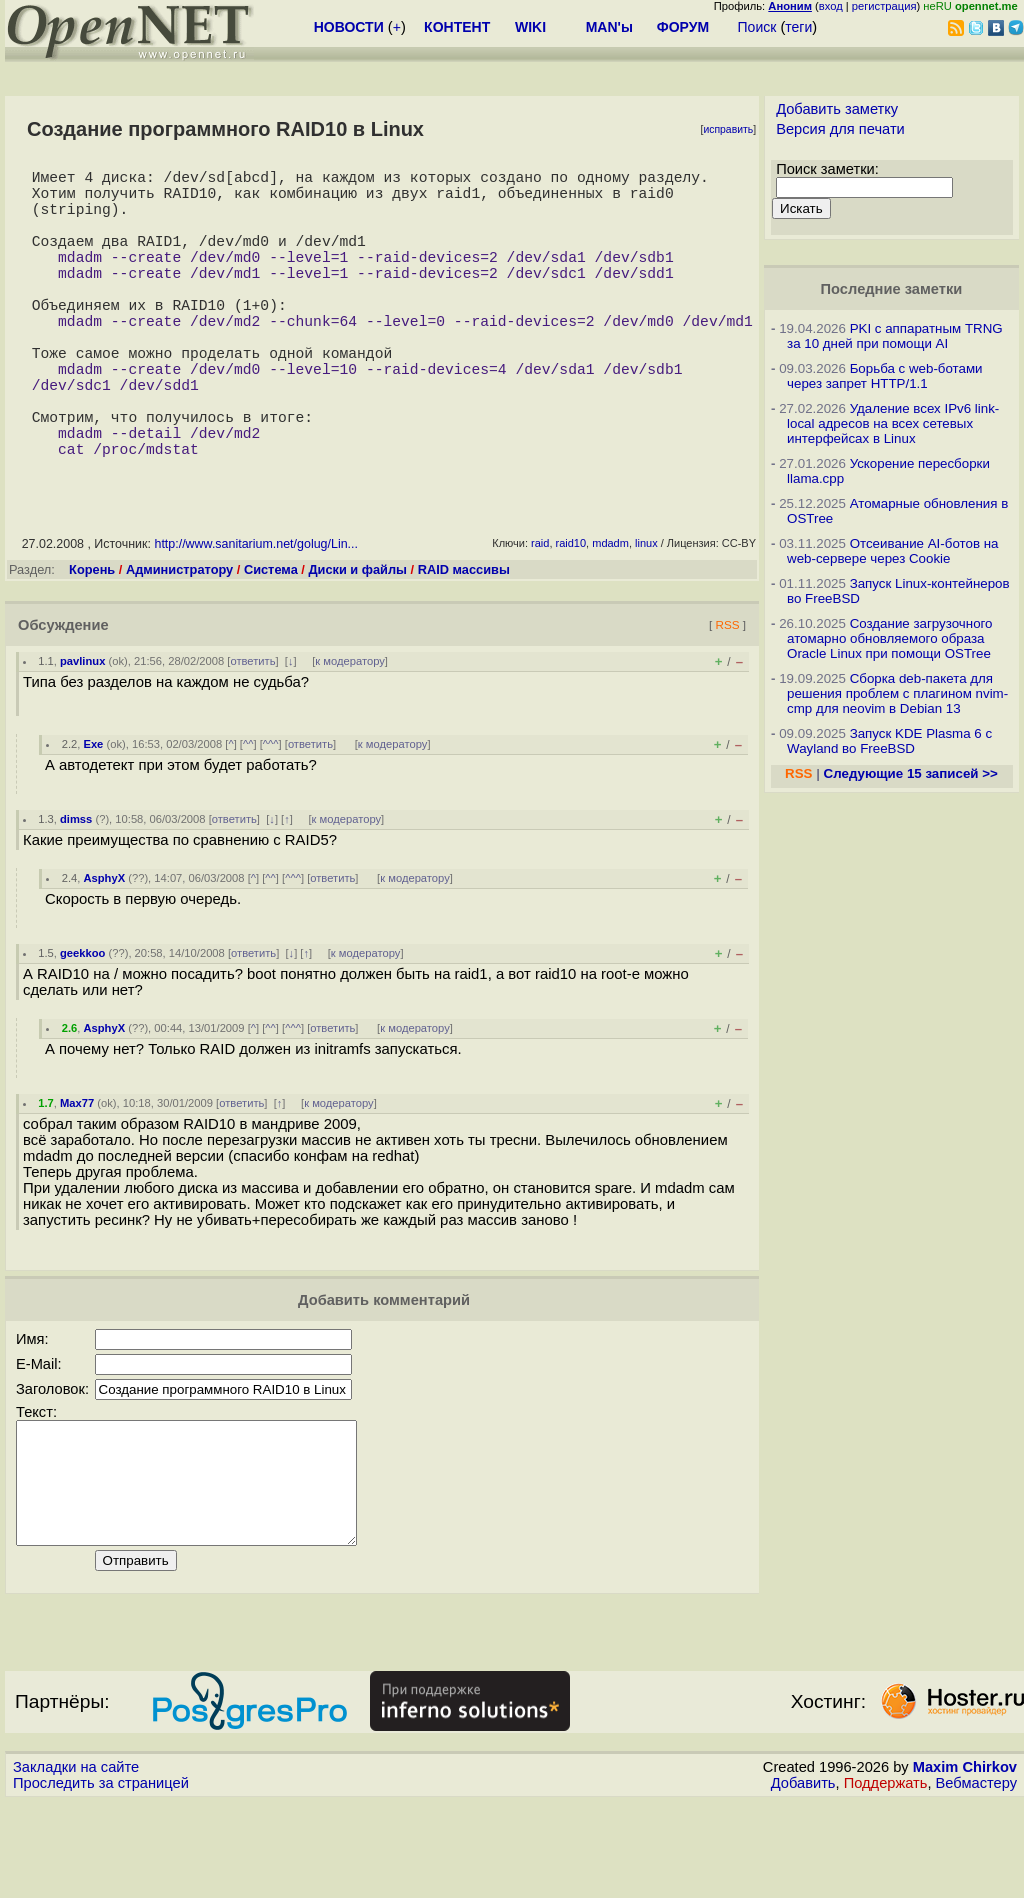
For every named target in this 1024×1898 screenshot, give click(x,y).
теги (798, 27)
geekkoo (82, 1025)
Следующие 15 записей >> (911, 773)
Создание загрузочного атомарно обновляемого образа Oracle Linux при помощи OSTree (890, 638)
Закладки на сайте (76, 1863)
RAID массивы (464, 641)
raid (540, 615)
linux (646, 615)
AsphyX (104, 950)
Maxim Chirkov (965, 1863)
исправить (728, 129)
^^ (248, 816)
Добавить (803, 1879)
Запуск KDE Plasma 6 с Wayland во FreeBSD (889, 741)
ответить (252, 733)
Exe (93, 816)
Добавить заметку (837, 109)
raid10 (571, 615)
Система (271, 641)
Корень (92, 641)
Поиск (757, 27)
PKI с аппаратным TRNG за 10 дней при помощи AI (895, 336)
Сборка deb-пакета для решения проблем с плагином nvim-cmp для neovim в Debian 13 (897, 693)
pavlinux (82, 733)
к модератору (350, 733)
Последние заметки (892, 289)
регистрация (884, 6)
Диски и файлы (357, 641)
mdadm (610, 615)
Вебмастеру (976, 1879)
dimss (76, 891)
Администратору (179, 641)
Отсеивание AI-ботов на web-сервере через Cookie (892, 551)
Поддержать (886, 1879)
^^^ (271, 816)
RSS (727, 696)
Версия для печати (840, 129)
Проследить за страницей (101, 1879)
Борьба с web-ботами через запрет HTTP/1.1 (885, 376)
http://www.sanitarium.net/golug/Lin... (256, 616)
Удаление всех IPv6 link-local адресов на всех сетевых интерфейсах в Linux (893, 423)
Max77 (77, 1175)
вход (831, 6)
